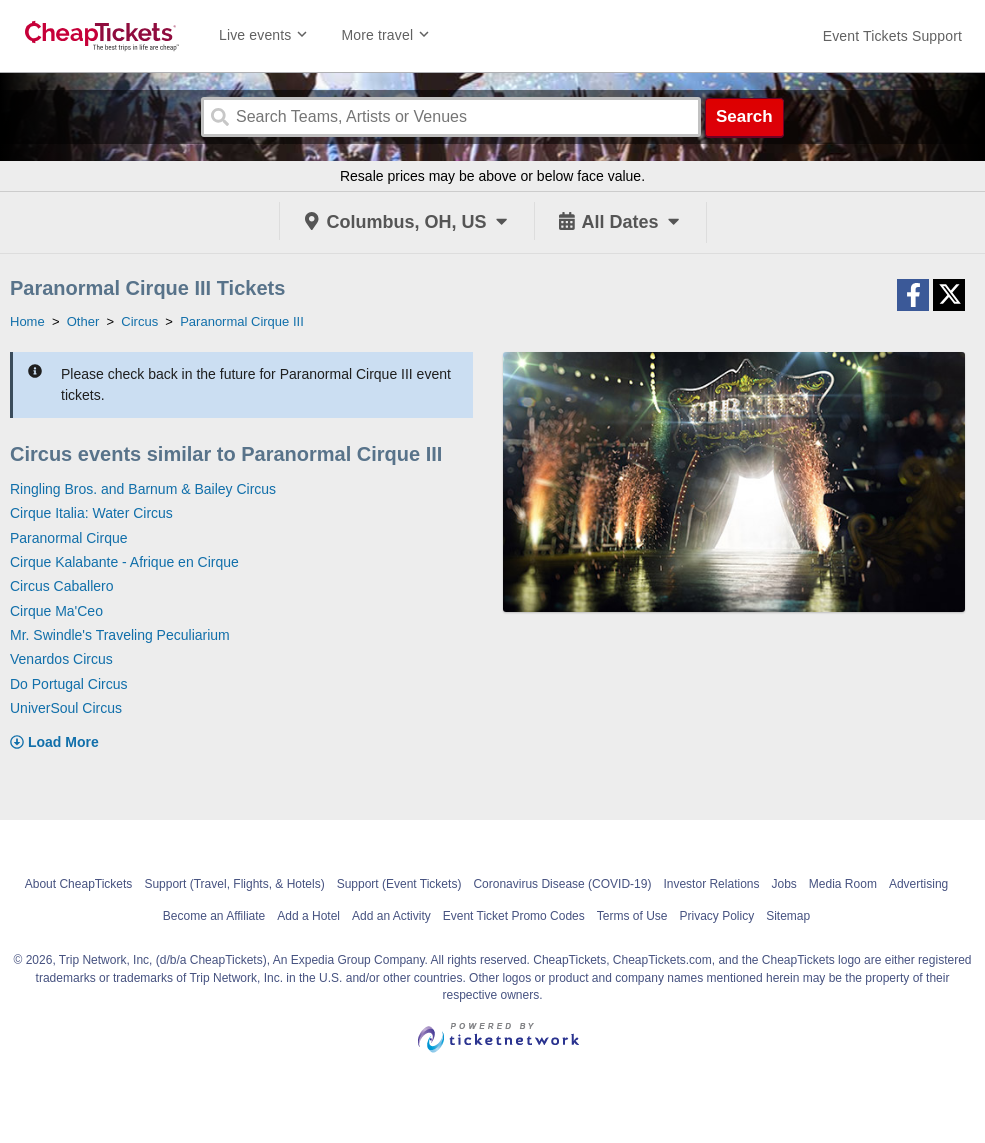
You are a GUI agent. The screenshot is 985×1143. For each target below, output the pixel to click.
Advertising (918, 884)
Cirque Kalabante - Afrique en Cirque (124, 562)
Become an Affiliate (214, 916)
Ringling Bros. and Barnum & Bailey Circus (143, 489)
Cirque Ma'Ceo (56, 611)
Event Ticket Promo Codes (514, 916)
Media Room (843, 884)
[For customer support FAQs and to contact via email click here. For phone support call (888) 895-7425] (892, 36)
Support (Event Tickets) (399, 884)
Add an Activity (391, 916)
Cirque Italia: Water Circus (91, 513)
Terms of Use (632, 916)
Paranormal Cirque (69, 538)
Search (744, 116)
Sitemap (788, 916)
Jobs (783, 884)
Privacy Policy (716, 916)
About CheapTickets (79, 884)
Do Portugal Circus (69, 684)
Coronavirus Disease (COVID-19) (562, 884)
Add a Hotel (308, 916)
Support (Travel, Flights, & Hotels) (234, 884)
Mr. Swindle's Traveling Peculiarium (120, 635)
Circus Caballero (61, 586)
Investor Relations (711, 884)
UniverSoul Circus (66, 708)
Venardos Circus (61, 659)
